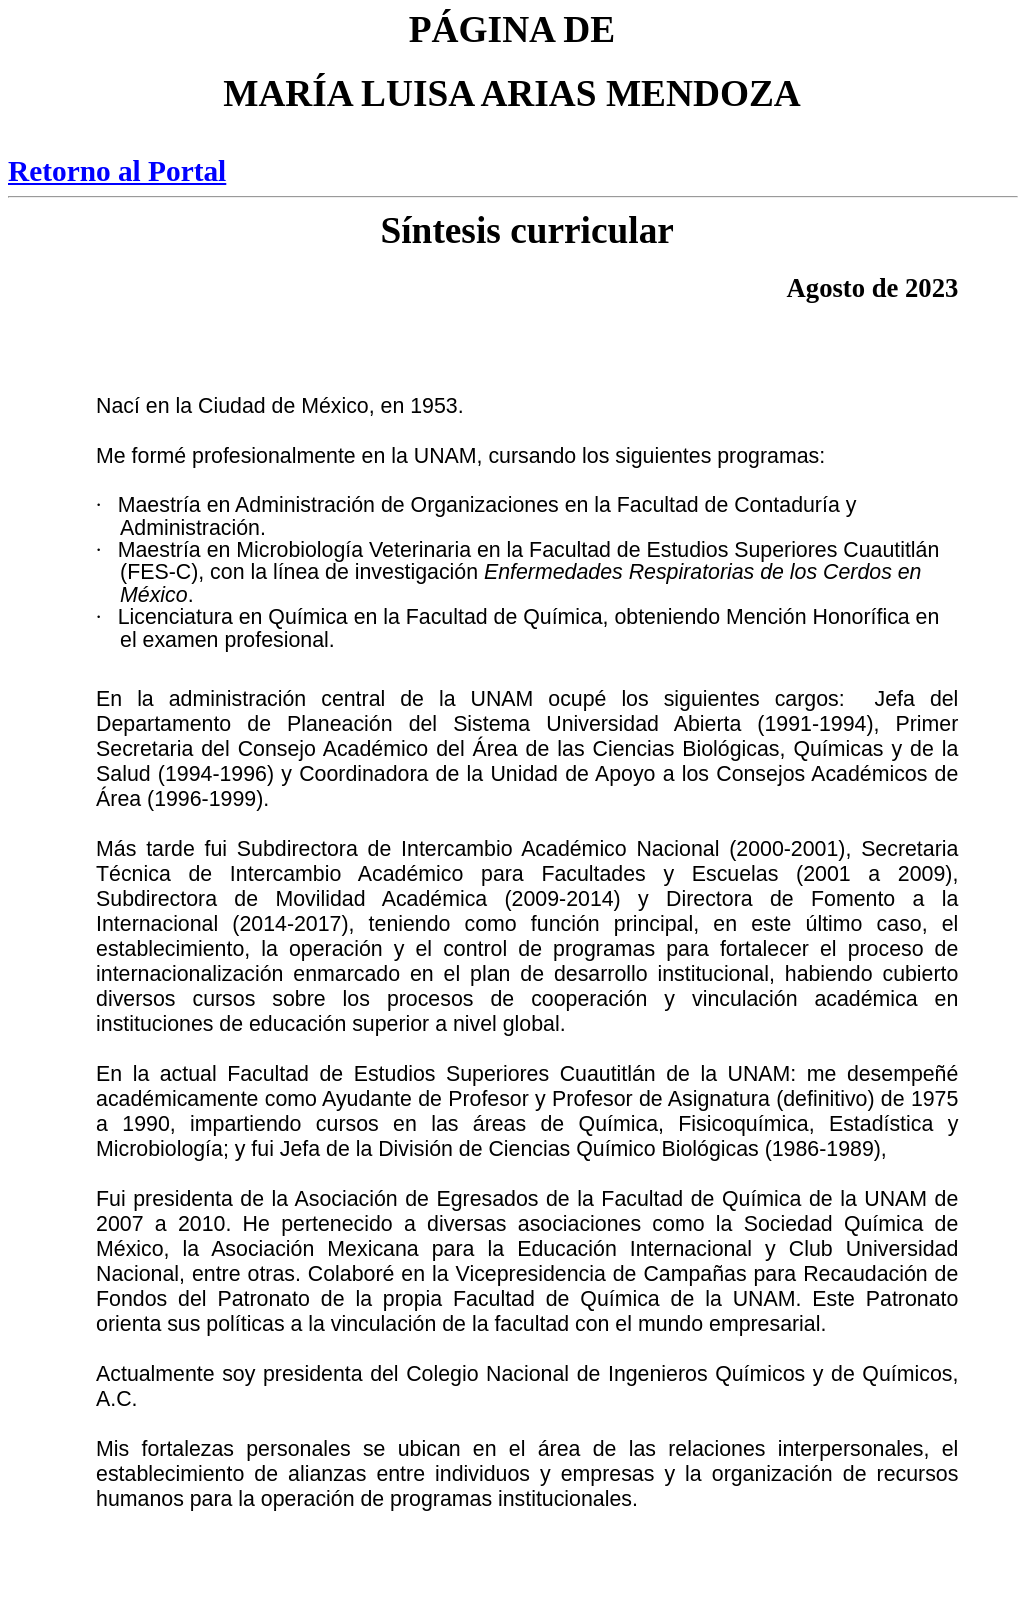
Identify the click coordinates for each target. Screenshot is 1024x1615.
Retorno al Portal (117, 171)
